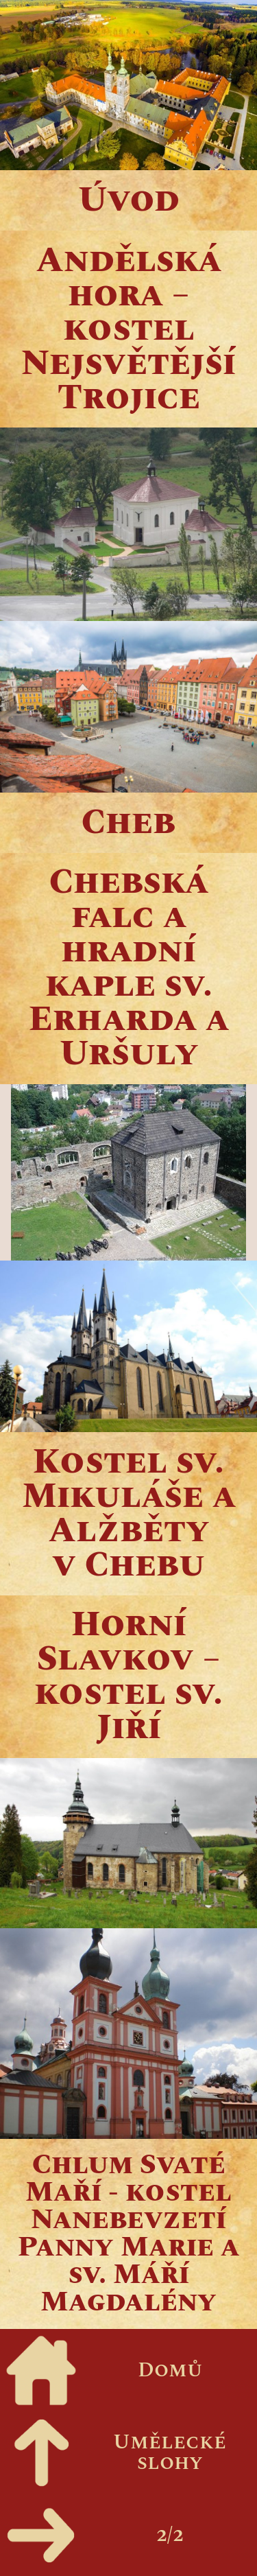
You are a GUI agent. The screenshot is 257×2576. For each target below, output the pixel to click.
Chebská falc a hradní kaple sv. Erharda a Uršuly (129, 968)
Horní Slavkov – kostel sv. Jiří (128, 1676)
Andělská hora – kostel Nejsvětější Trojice (128, 329)
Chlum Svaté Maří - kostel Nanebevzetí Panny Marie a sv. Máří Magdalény (129, 2233)
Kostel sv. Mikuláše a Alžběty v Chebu (129, 1513)
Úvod (129, 200)
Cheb (128, 823)
